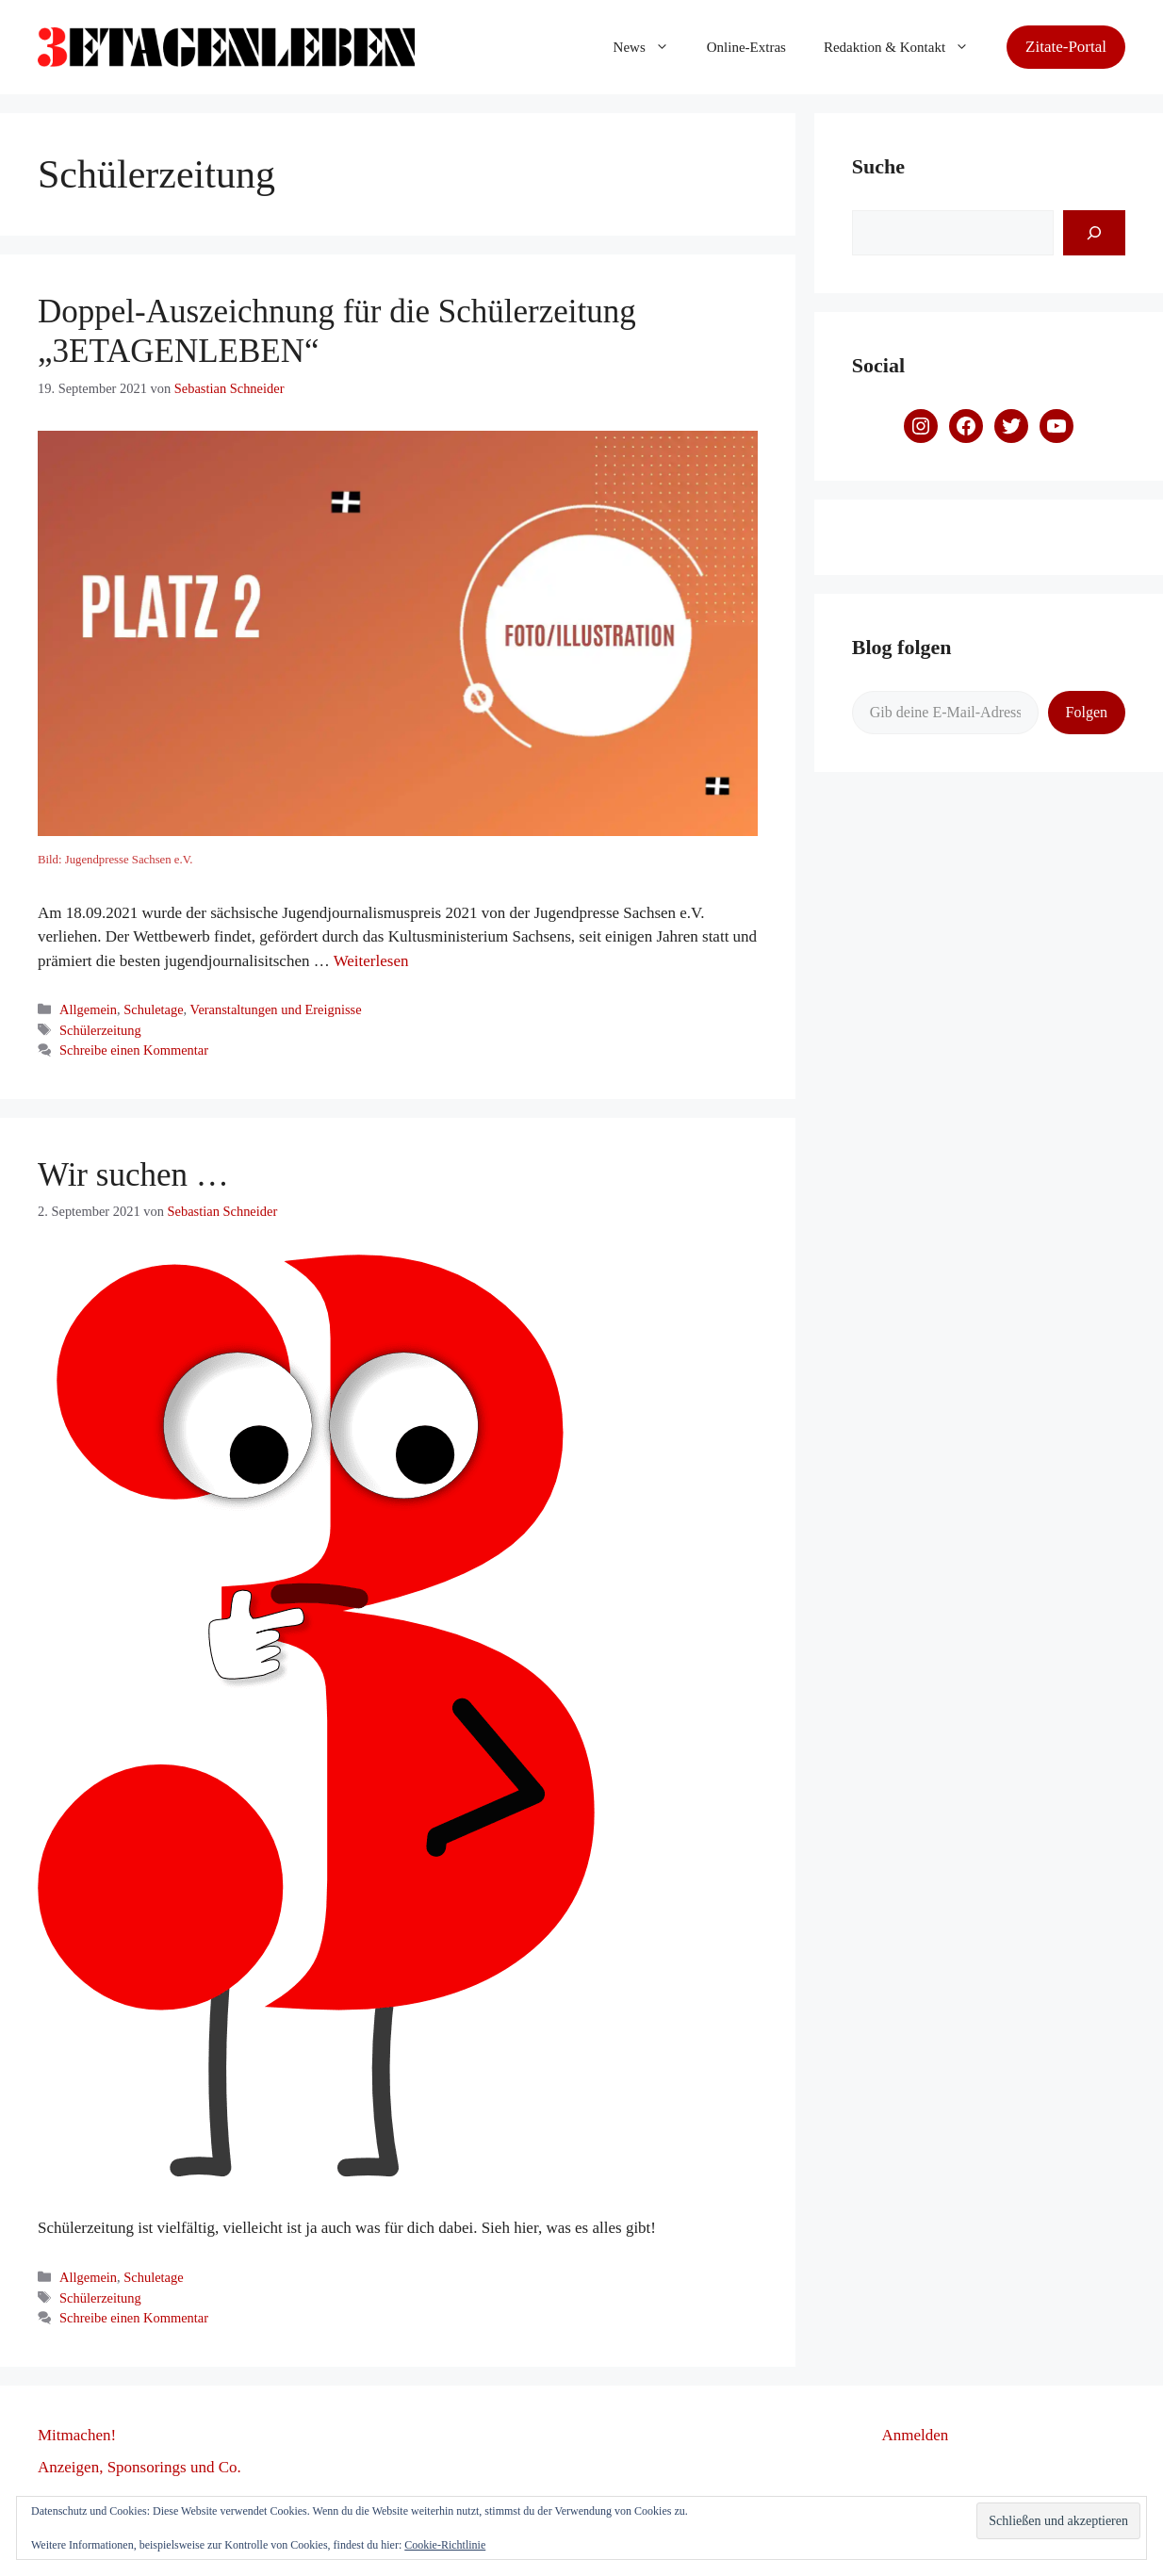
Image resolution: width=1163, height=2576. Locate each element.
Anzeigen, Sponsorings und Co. (139, 2467)
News (651, 47)
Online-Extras (746, 47)
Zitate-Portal (1065, 47)
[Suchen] (1094, 232)
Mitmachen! (77, 2435)
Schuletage (153, 1009)
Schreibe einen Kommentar (133, 1050)
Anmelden (915, 2435)
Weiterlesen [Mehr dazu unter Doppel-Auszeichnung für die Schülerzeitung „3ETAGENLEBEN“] (371, 961)
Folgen (1086, 712)
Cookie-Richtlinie (444, 2544)
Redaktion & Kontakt (906, 47)
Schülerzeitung (100, 1030)
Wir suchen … (133, 1175)
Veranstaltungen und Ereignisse (276, 1009)
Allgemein (88, 1009)
